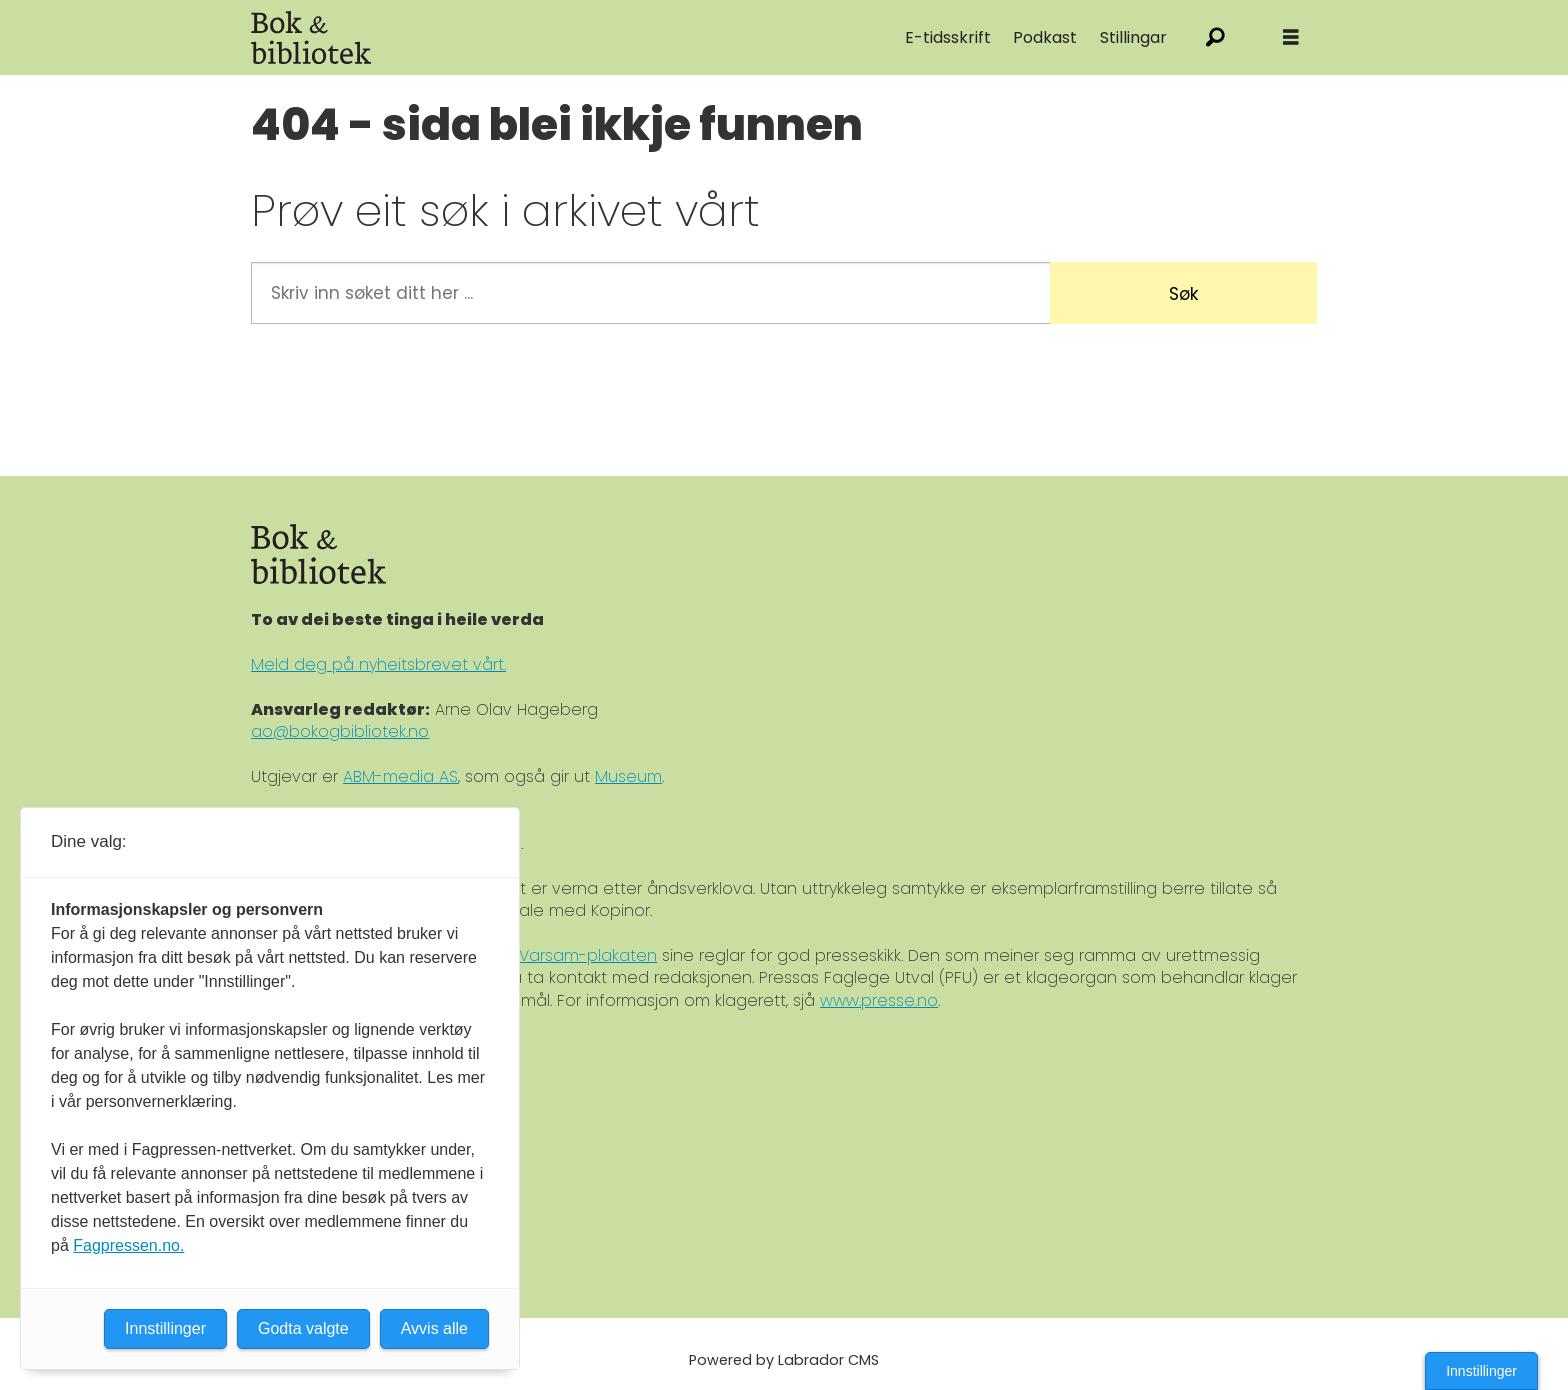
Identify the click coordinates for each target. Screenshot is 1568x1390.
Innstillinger (1481, 1371)
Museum (628, 776)
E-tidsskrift (948, 37)
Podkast (1045, 37)
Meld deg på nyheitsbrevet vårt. (378, 664)
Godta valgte (303, 1328)
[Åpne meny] (1291, 37)
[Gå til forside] (311, 37)
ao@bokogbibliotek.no (340, 731)
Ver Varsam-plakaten (572, 955)
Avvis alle (434, 1328)
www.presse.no (879, 1000)
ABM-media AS (400, 776)
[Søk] (1215, 37)
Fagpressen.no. (128, 1245)
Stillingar (1133, 37)
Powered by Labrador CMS (784, 1360)
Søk (1183, 294)
